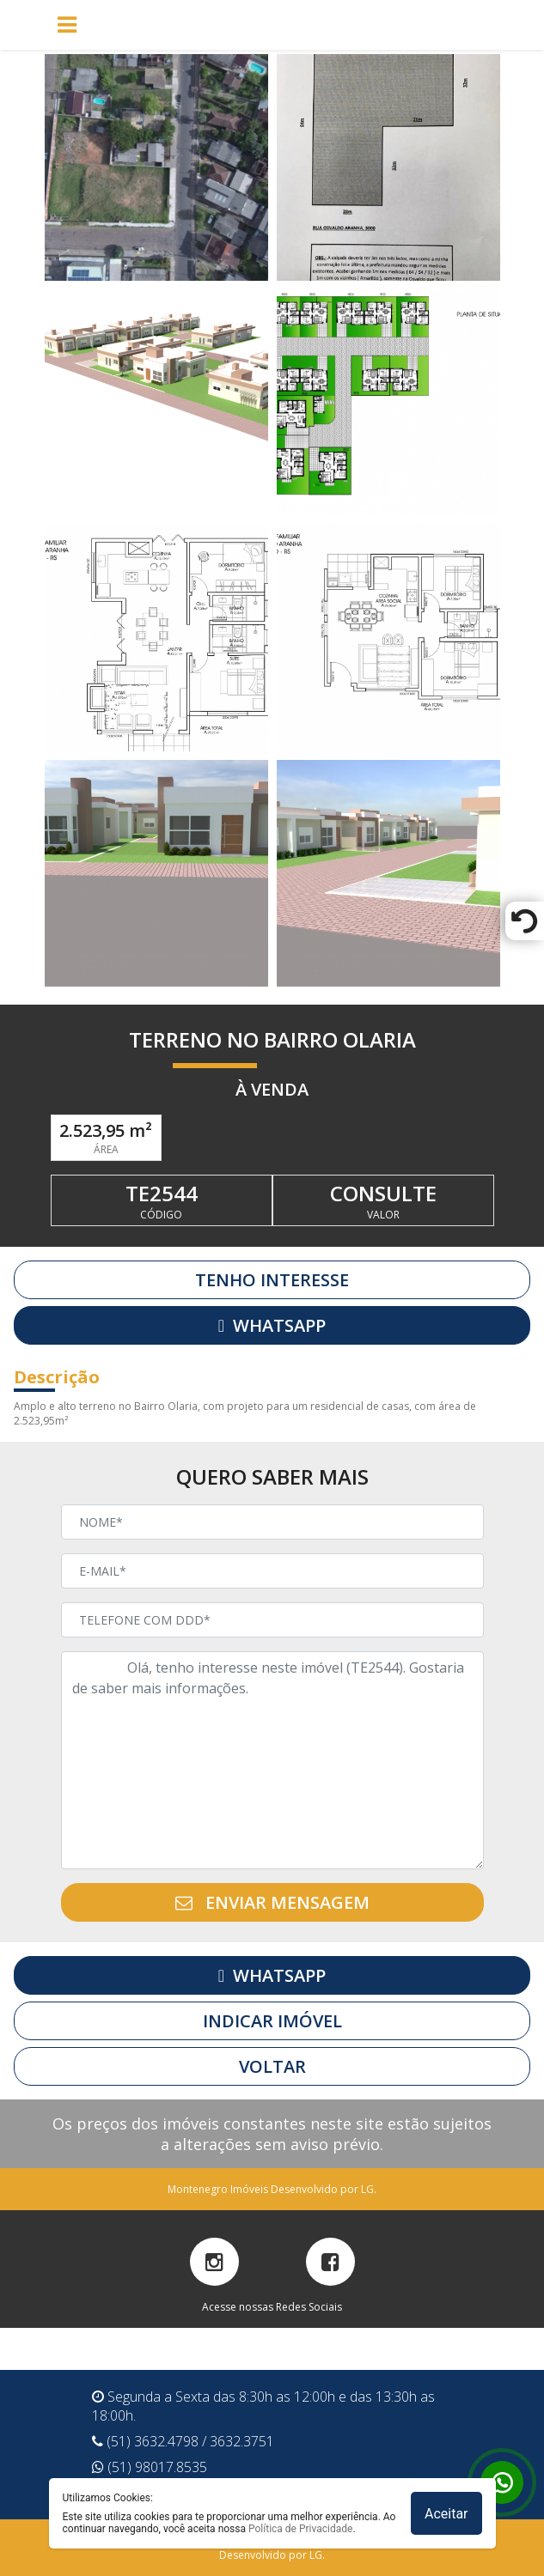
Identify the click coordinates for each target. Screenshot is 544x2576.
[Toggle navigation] (282, 25)
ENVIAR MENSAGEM (272, 1902)
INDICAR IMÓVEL (272, 2020)
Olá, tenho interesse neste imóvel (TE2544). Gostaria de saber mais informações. (272, 1760)
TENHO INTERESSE (272, 1279)
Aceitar (446, 2514)
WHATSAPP (272, 1325)
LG (367, 2189)
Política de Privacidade (300, 2529)
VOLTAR (272, 2066)
